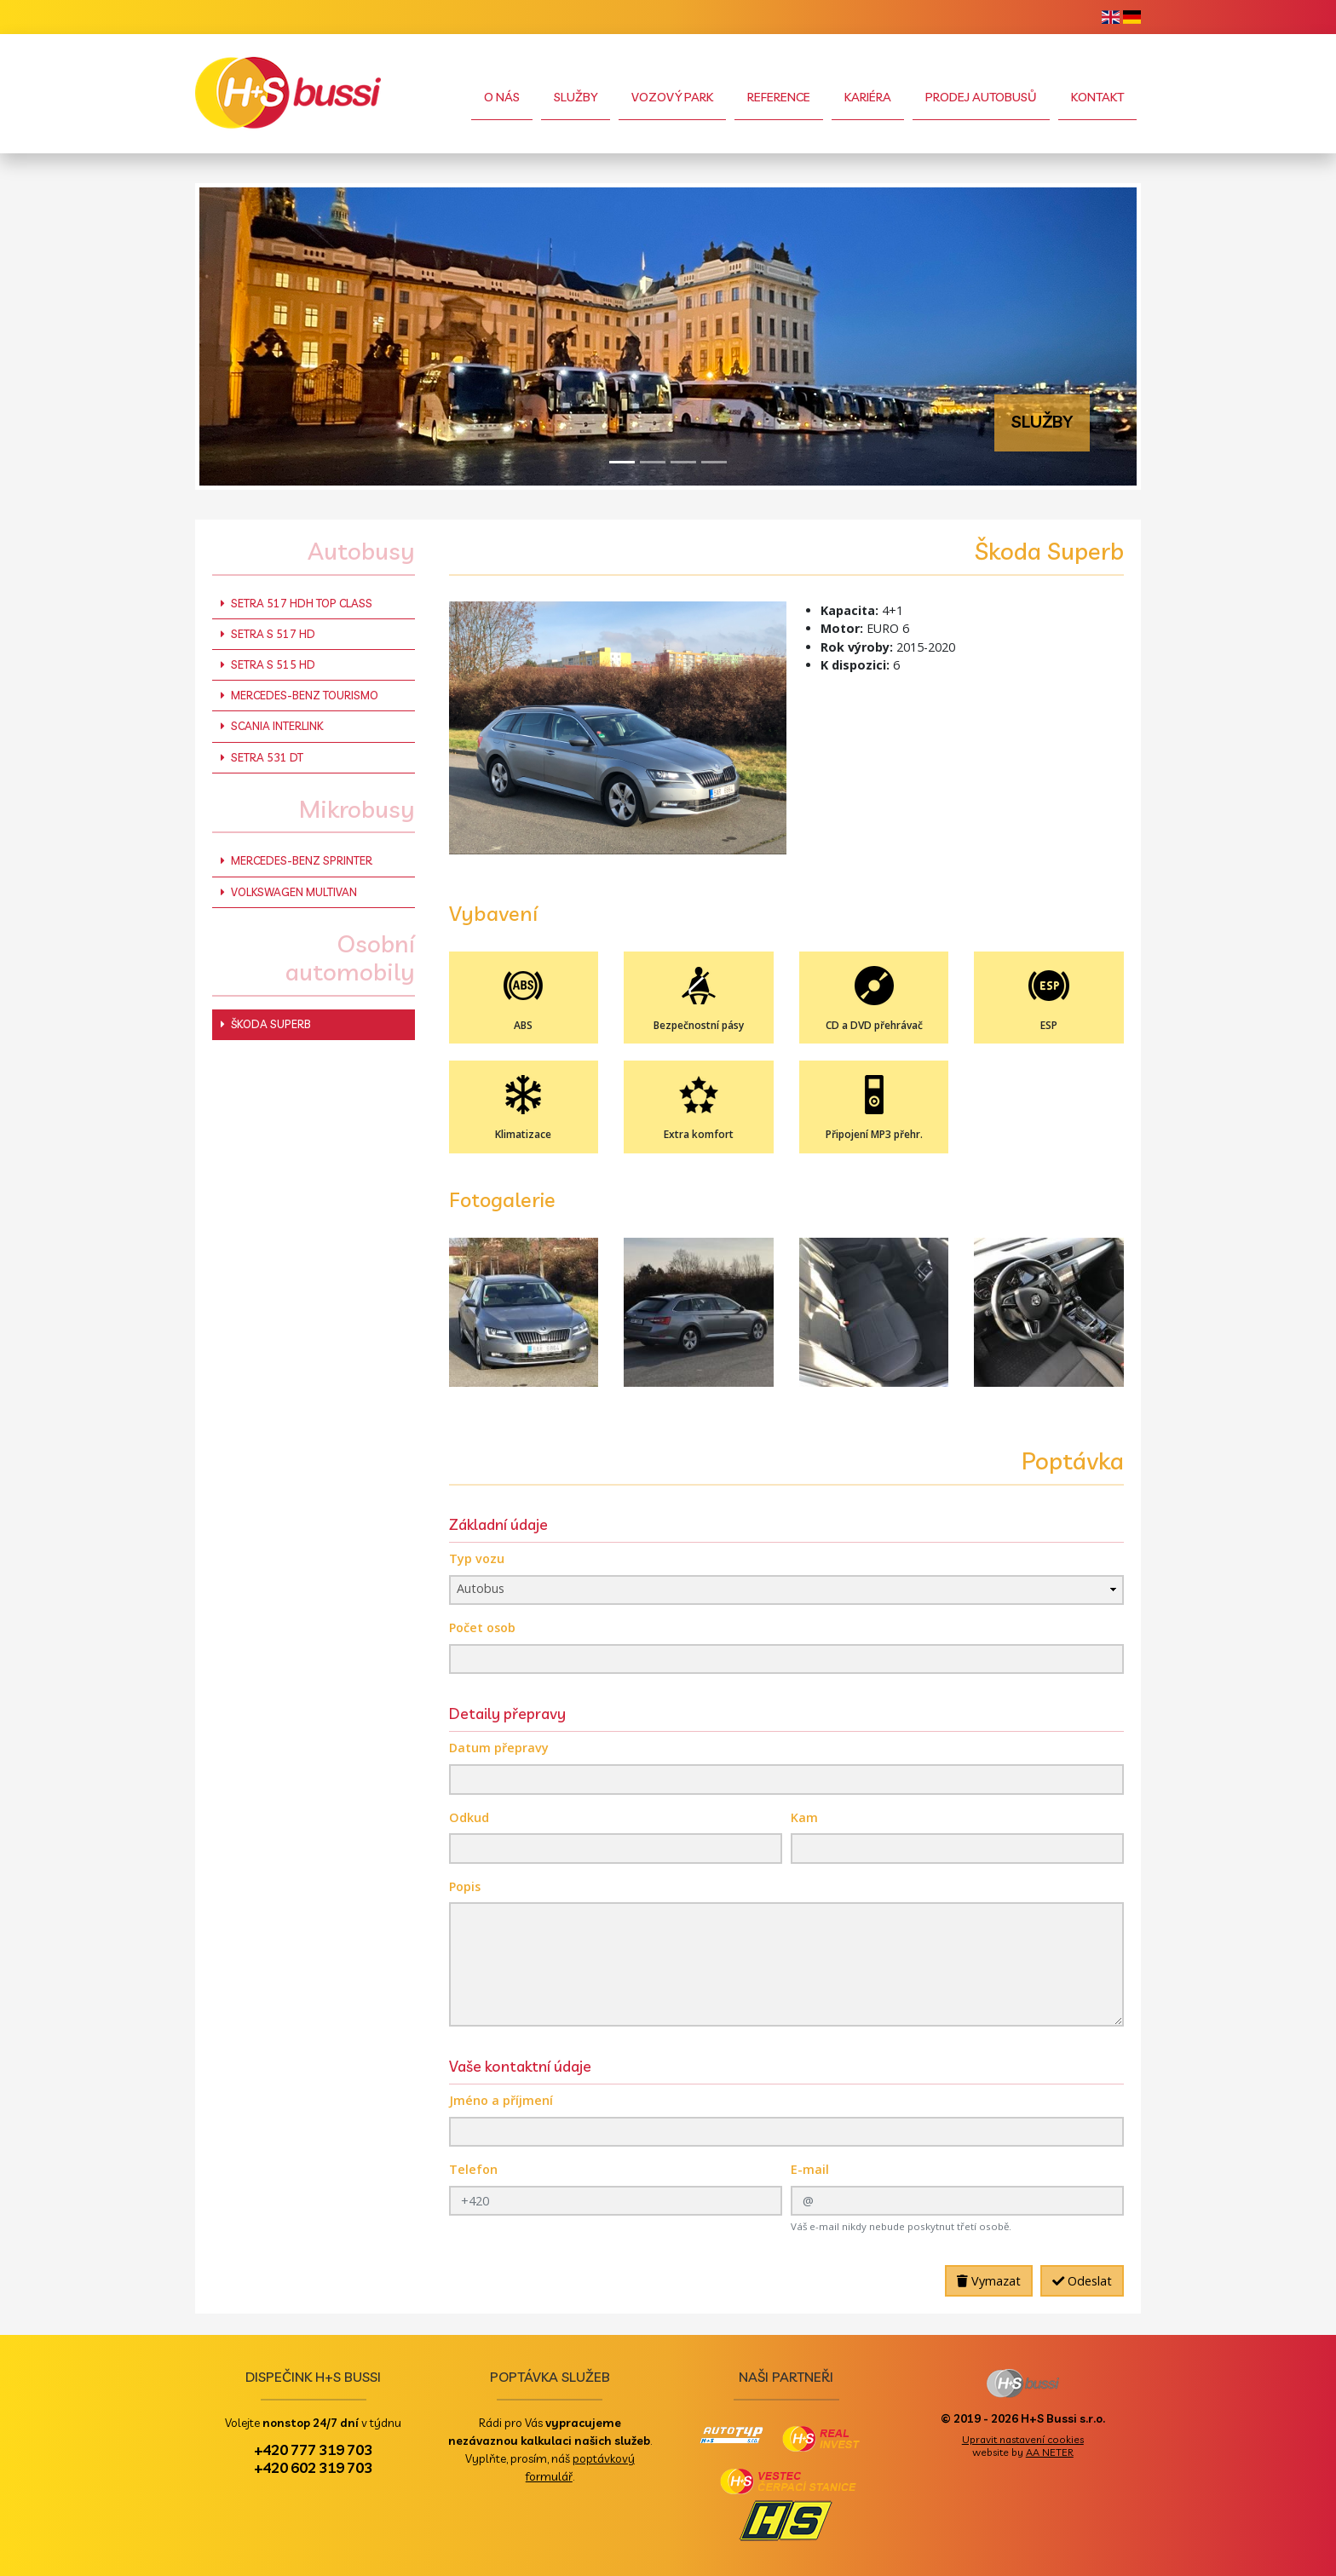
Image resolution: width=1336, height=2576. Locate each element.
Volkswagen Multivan (289, 892)
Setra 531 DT (262, 757)
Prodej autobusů (981, 97)
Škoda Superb (266, 1024)
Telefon (473, 2169)
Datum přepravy (499, 1747)
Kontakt (1097, 97)
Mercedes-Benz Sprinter (296, 860)
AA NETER (1050, 2452)
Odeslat (1082, 2281)
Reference (778, 97)
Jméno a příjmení (501, 2100)
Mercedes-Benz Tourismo (299, 695)
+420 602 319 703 (313, 2467)
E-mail (810, 2169)
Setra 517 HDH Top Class (296, 603)
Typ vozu (476, 1558)
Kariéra (867, 97)
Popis (465, 1886)
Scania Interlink (272, 726)
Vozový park (672, 97)
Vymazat (989, 2281)
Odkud (469, 1817)
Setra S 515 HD (268, 664)
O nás (502, 97)
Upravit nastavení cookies (1023, 2439)
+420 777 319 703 (313, 2449)
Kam (804, 1817)
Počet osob (482, 1627)
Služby (575, 97)
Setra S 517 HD (268, 634)
